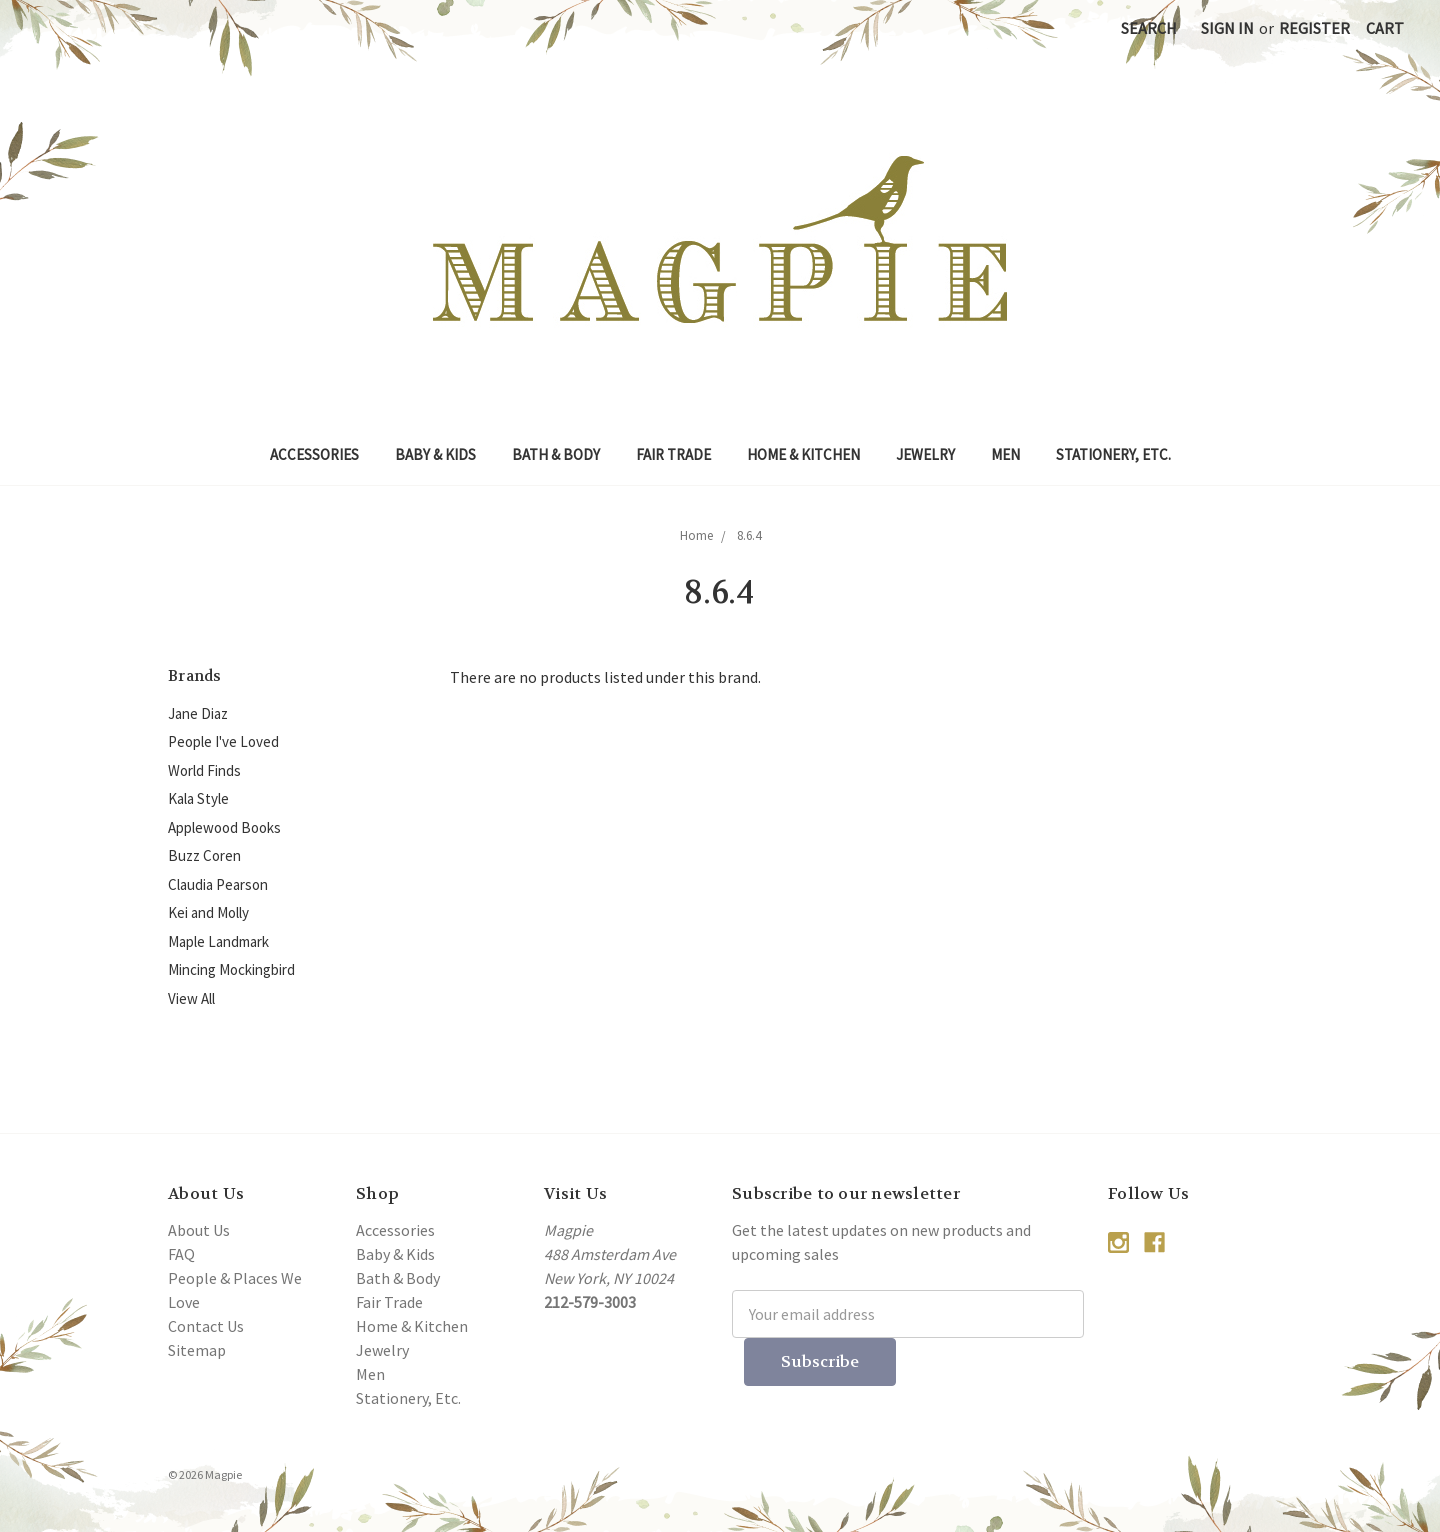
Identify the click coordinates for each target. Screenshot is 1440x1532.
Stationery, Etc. (1113, 454)
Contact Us (206, 1326)
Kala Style (198, 798)
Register (1314, 28)
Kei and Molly (208, 912)
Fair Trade (673, 454)
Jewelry (925, 454)
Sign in (1227, 28)
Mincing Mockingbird (231, 969)
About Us (199, 1230)
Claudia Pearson (218, 884)
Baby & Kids (435, 454)
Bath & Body (556, 454)
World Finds (204, 770)
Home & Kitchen (803, 454)
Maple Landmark (218, 941)
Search (1149, 28)
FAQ (181, 1254)
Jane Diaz (198, 713)
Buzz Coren (204, 855)
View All (191, 998)
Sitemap (197, 1350)
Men (1005, 454)
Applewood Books (224, 827)
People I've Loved (223, 741)
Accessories (314, 454)
